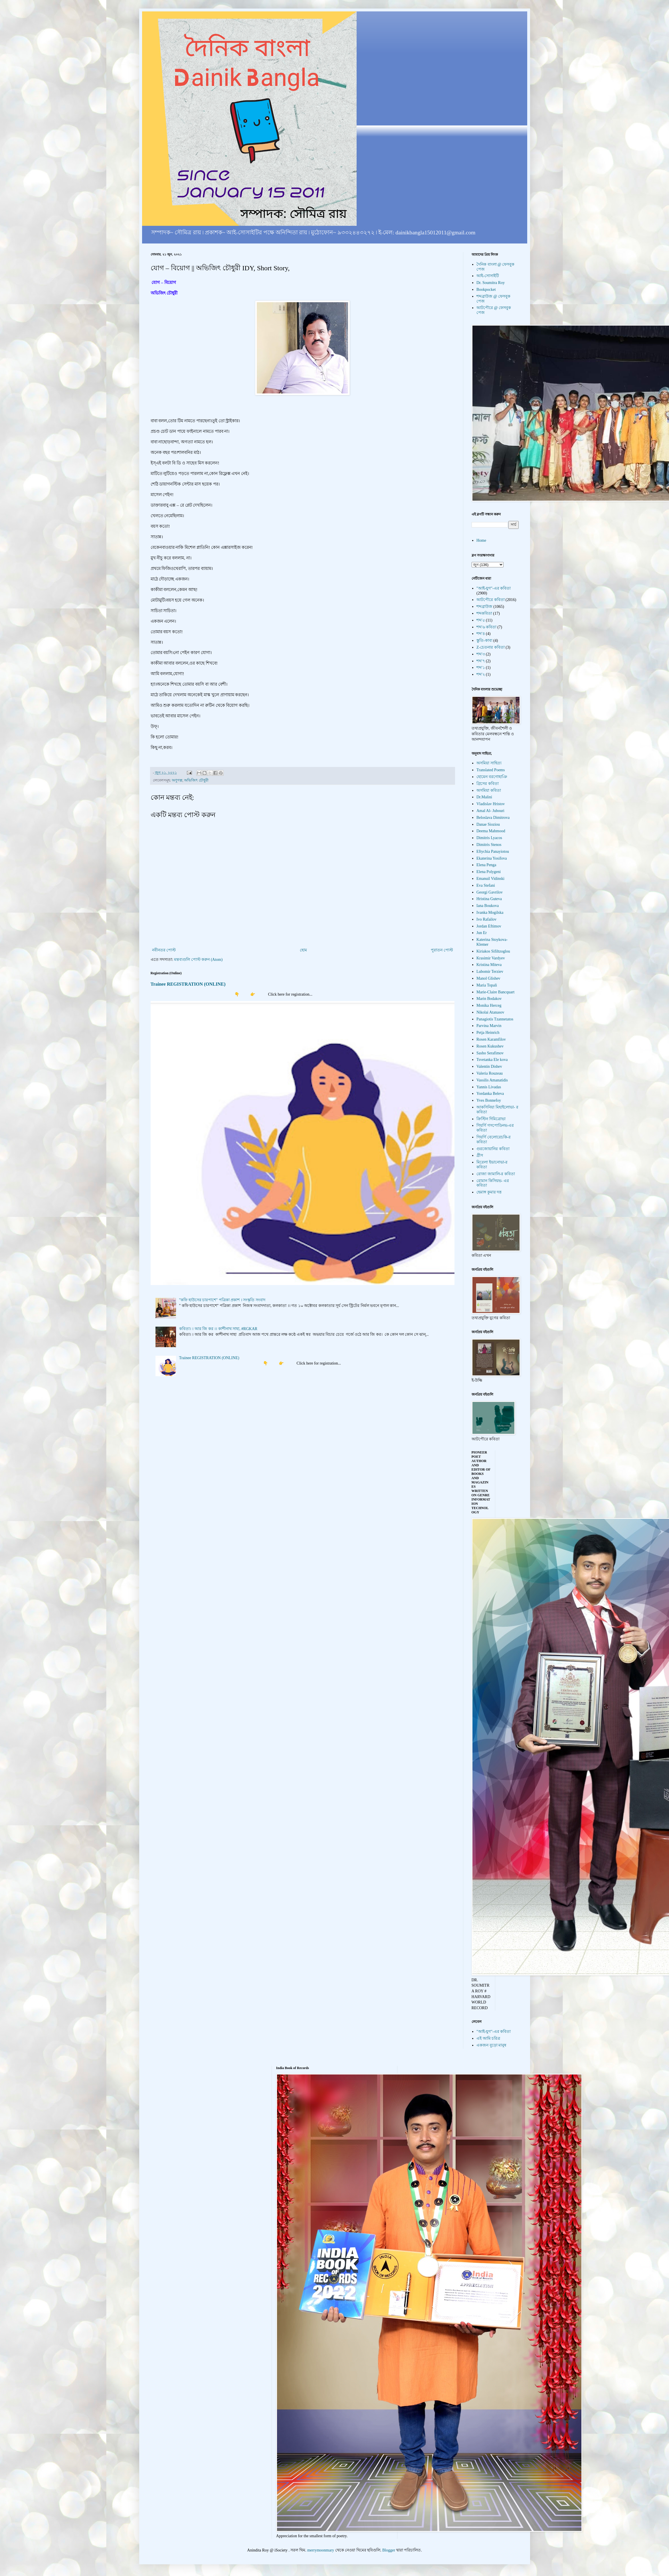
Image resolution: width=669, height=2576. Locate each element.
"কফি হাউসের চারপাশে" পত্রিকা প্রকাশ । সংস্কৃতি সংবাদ (222, 1300)
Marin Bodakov (489, 998)
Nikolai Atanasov (490, 1012)
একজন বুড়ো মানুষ (491, 2045)
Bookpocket (486, 289)
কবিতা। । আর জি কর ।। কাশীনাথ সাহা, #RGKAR (218, 1329)
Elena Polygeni (488, 872)
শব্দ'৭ (480, 661)
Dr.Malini (484, 797)
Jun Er (481, 933)
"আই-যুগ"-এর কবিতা (493, 588)
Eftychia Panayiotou (492, 851)
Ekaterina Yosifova (491, 858)
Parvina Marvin (488, 1026)
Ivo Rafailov (486, 919)
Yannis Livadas (488, 1087)
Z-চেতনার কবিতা (490, 647)
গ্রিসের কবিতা (487, 783)
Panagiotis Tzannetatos (494, 1019)
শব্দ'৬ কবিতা (486, 627)
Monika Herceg (488, 1005)
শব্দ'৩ (480, 654)
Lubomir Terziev (489, 971)
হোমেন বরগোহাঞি (491, 777)
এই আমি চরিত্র (488, 2038)
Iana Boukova (487, 906)
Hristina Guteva (489, 899)
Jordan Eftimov (488, 926)
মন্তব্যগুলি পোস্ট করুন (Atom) (198, 959)
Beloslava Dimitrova (493, 817)
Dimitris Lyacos (489, 838)
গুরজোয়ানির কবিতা (493, 1149)
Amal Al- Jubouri (490, 811)
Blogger (388, 2550)
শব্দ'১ (480, 667)
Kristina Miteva (489, 965)
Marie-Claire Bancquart (495, 992)
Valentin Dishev (489, 1066)
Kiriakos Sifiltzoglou (493, 951)
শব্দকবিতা (484, 613)
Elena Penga (486, 865)
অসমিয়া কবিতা (488, 790)
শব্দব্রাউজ (484, 606)
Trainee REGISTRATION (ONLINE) (188, 984)
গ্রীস (479, 1155)
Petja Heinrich (487, 1032)
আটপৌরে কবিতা (490, 600)
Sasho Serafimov (490, 1053)
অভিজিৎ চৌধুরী (196, 780)
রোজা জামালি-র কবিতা (495, 1174)
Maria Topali (486, 985)
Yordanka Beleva (490, 1093)
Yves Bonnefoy (488, 1100)
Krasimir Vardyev (490, 958)
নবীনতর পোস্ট (164, 950)
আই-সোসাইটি (487, 276)
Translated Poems (490, 770)
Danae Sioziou (488, 824)
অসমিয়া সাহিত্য (489, 763)
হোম (303, 950)
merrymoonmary (320, 2550)
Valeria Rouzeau (489, 1073)
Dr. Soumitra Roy (490, 283)
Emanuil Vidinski (490, 878)
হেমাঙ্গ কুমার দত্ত (489, 1192)
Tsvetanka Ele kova (492, 1059)
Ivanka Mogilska (489, 912)
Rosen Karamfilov (491, 1039)
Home (481, 540)
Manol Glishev (488, 978)
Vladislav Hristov (490, 804)
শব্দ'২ (480, 674)
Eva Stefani (485, 885)
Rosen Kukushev (490, 1046)
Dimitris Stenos (489, 845)
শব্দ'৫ (480, 620)
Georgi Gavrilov (489, 892)
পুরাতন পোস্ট (442, 950)
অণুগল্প (177, 780)
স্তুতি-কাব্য (484, 640)
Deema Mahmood (490, 831)
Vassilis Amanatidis (492, 1080)
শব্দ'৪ (480, 634)
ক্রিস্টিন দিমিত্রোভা (491, 1119)
